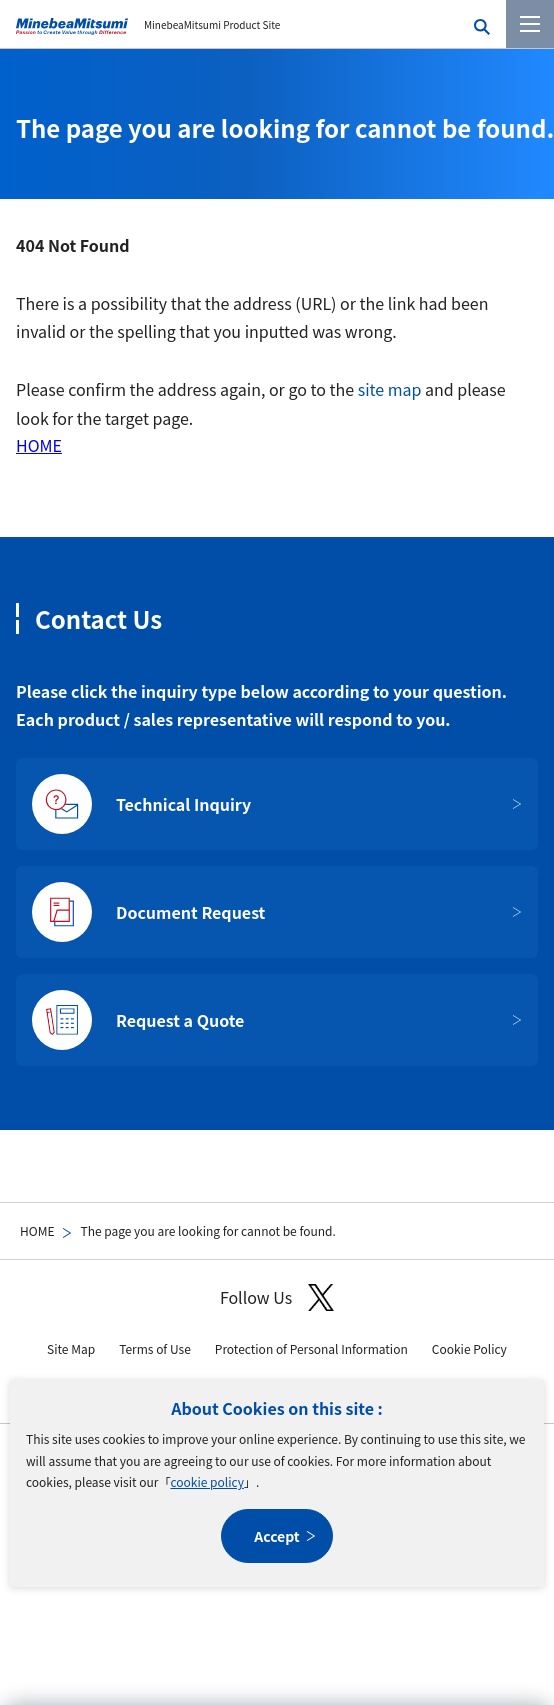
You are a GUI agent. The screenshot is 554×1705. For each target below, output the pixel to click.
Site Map (71, 1348)
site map (390, 389)
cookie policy (206, 1481)
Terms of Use (155, 1348)
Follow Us (277, 1297)
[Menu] (530, 24)
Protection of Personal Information (311, 1348)
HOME (37, 1230)
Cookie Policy (469, 1348)
